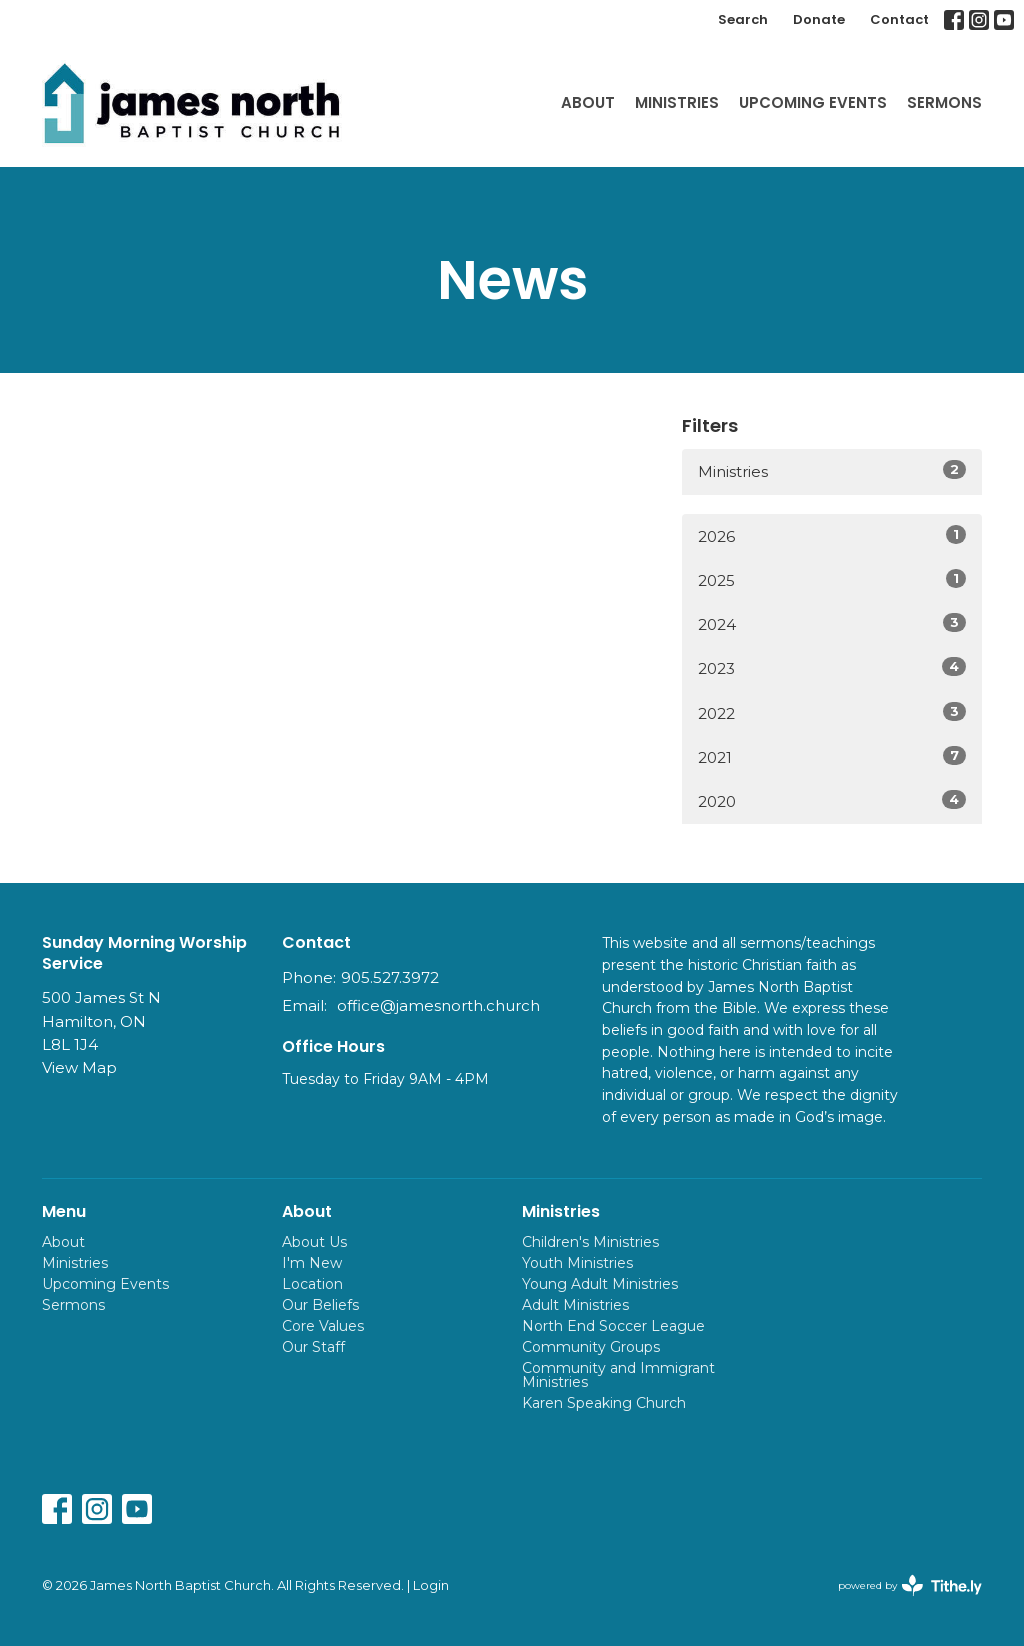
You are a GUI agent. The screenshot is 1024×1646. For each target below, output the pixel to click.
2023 (832, 667)
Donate (819, 19)
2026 (832, 535)
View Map (79, 1067)
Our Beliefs (320, 1305)
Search (743, 19)
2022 (832, 712)
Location (312, 1284)
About (588, 102)
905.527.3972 (390, 977)
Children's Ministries (590, 1242)
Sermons (944, 102)
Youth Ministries (577, 1263)
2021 (832, 756)
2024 (832, 623)
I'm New (312, 1263)
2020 (832, 800)
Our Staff (313, 1347)
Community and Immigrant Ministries (618, 1375)
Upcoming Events (813, 102)
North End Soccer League (613, 1326)
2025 (832, 579)
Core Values (323, 1326)
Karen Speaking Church (604, 1403)
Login (431, 1585)
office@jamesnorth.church (438, 1005)
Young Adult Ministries (600, 1284)
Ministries (677, 102)
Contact (899, 19)
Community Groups (591, 1347)
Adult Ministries (575, 1305)
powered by (910, 1585)
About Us (314, 1242)
